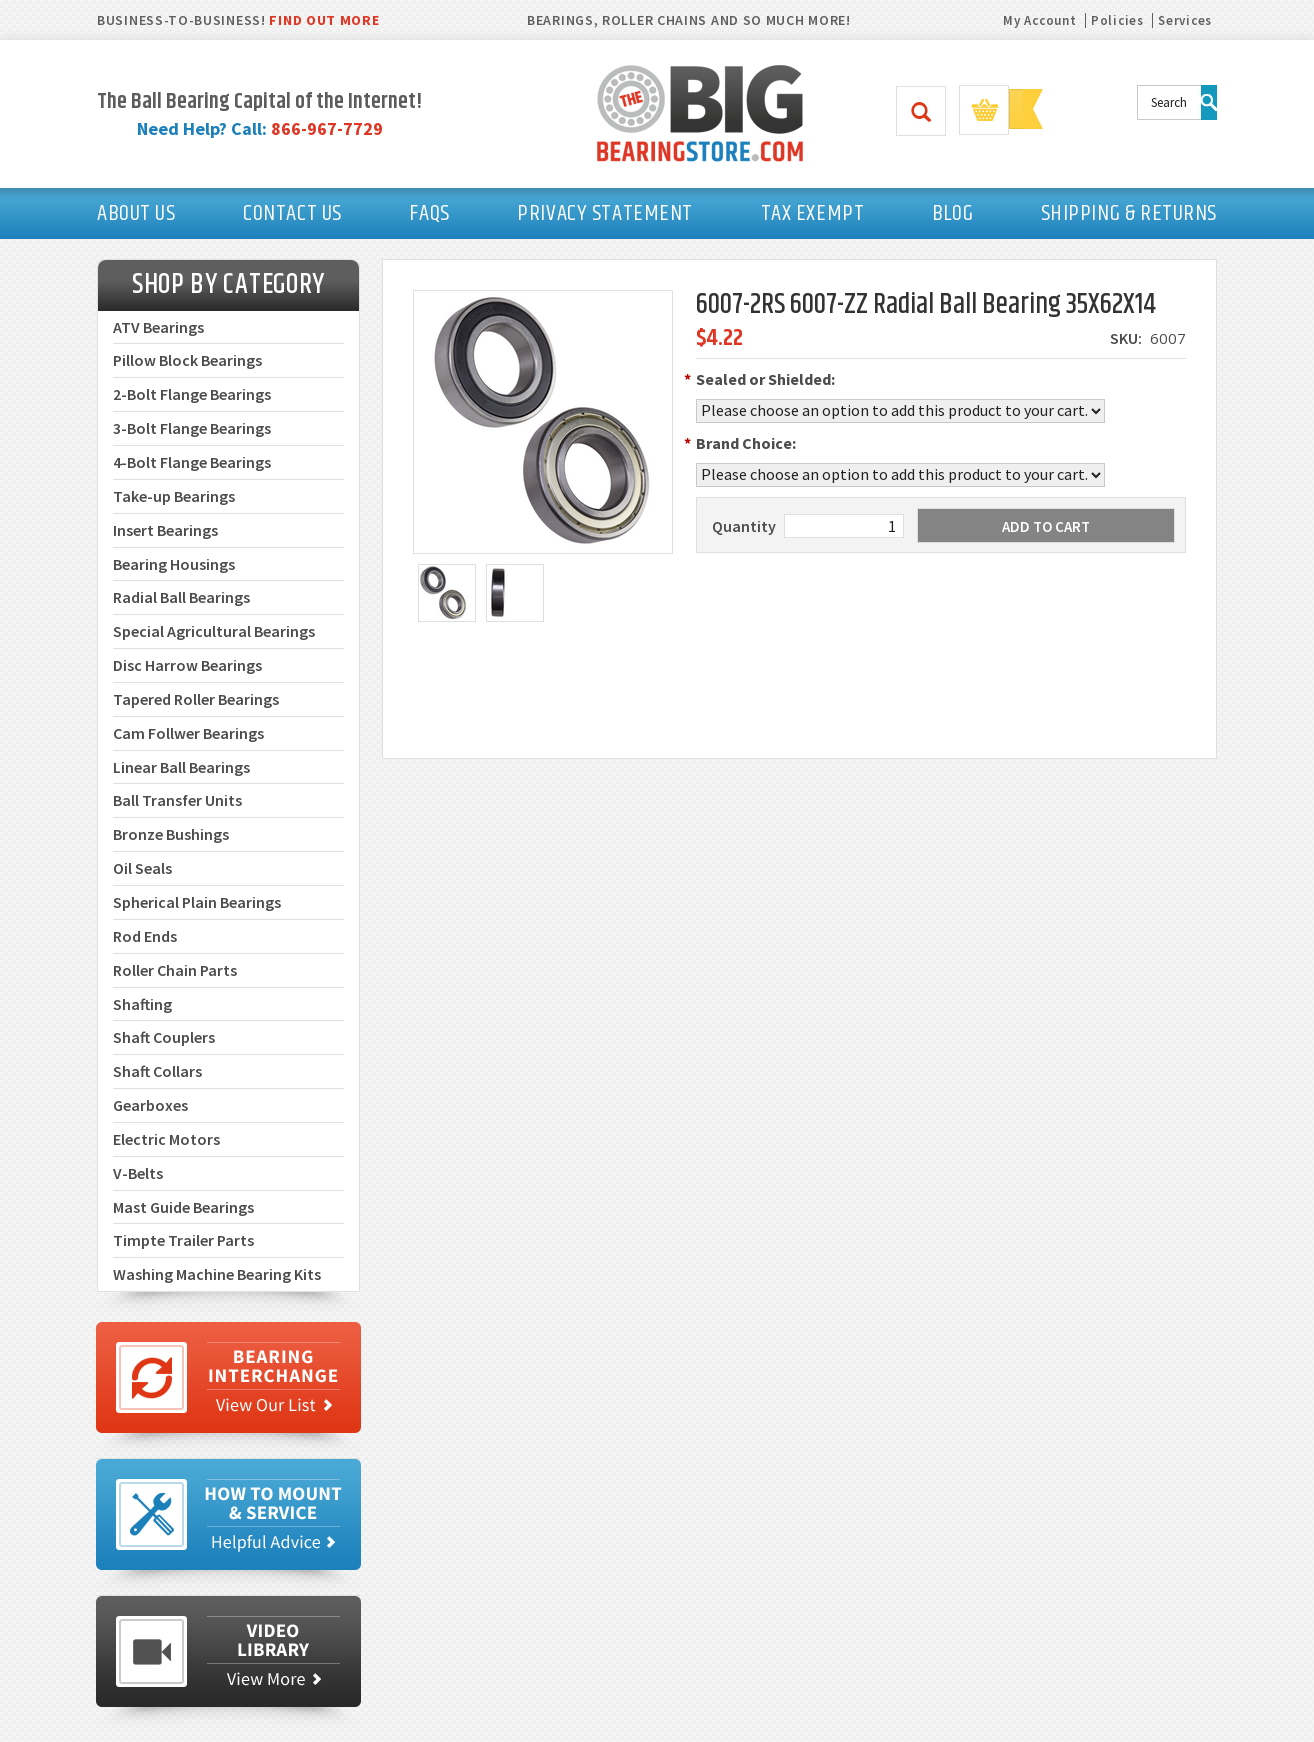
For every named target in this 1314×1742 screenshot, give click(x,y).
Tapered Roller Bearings (196, 699)
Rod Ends (145, 936)
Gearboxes (150, 1105)
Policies (1117, 20)
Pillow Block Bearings (187, 360)
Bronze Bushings (171, 834)
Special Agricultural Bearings (214, 631)
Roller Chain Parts (175, 970)
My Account (1039, 20)
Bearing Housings (174, 564)
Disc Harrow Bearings (187, 665)
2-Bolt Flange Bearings (192, 394)
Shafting (142, 1004)
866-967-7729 (327, 128)
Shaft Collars (157, 1071)
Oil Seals (142, 868)
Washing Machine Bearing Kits (217, 1274)
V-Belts (138, 1173)
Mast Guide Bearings (183, 1207)
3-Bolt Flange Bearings (192, 428)
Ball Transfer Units (177, 800)
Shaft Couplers (164, 1037)
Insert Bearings (165, 530)
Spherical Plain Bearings (197, 902)
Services (1185, 20)
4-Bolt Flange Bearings (192, 462)
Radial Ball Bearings (181, 597)
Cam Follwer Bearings (188, 733)
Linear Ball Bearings (181, 767)
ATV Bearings (158, 327)
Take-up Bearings (174, 496)
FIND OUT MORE (324, 20)
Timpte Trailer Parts (183, 1240)
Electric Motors (166, 1139)
